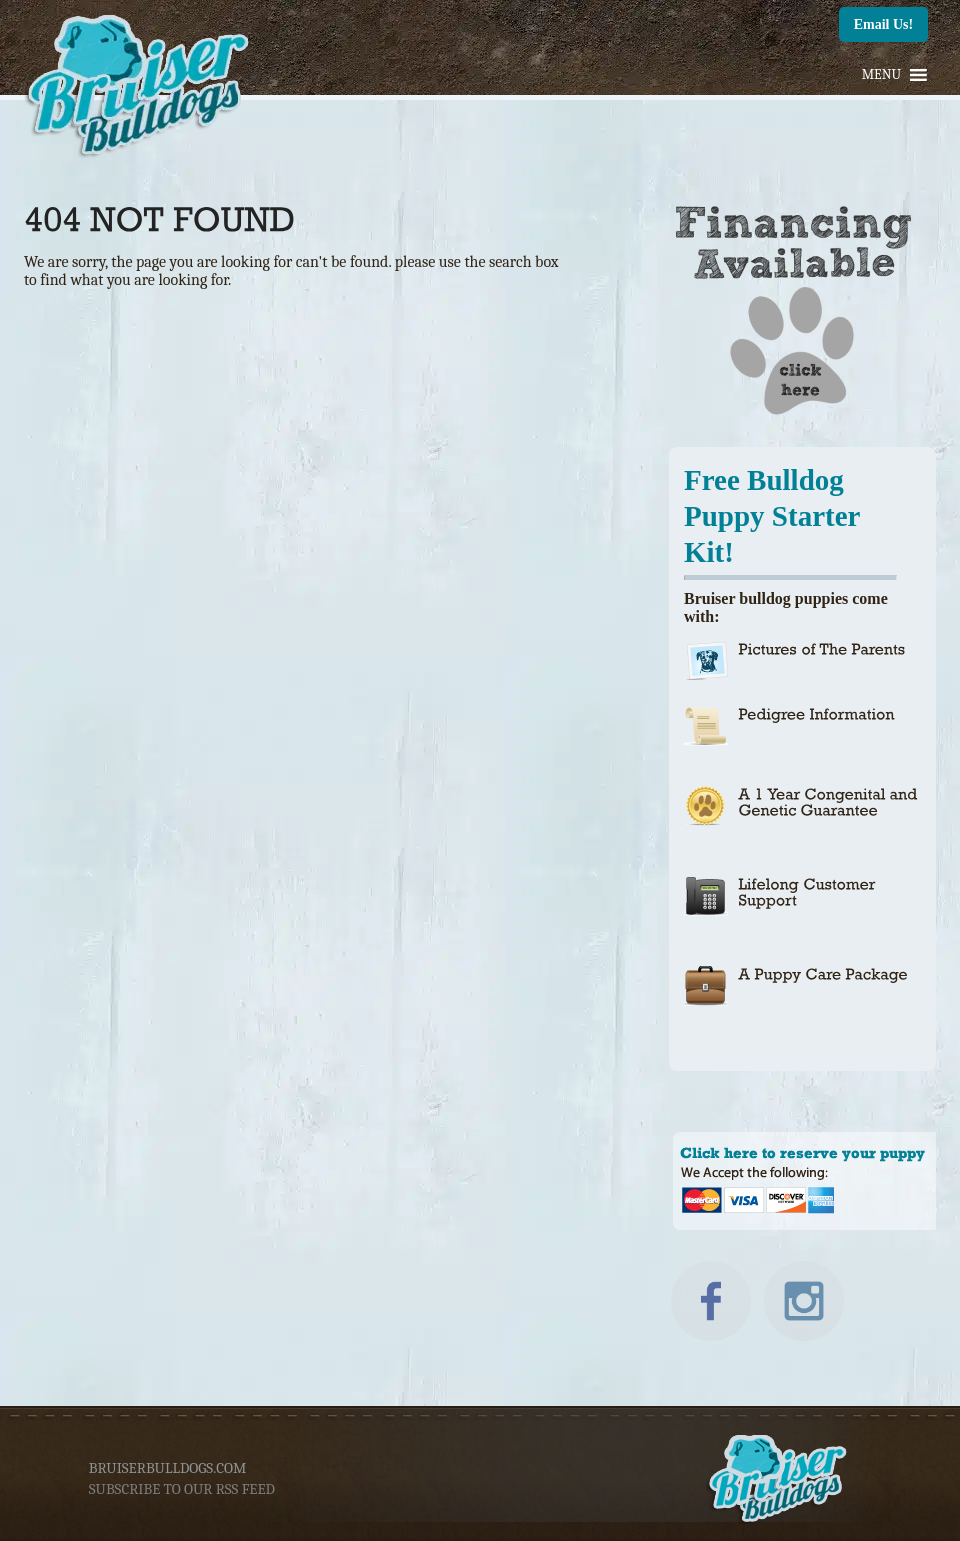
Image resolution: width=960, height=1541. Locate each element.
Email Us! (884, 24)
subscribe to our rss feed (182, 1489)
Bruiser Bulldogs (140, 90)
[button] (881, 75)
